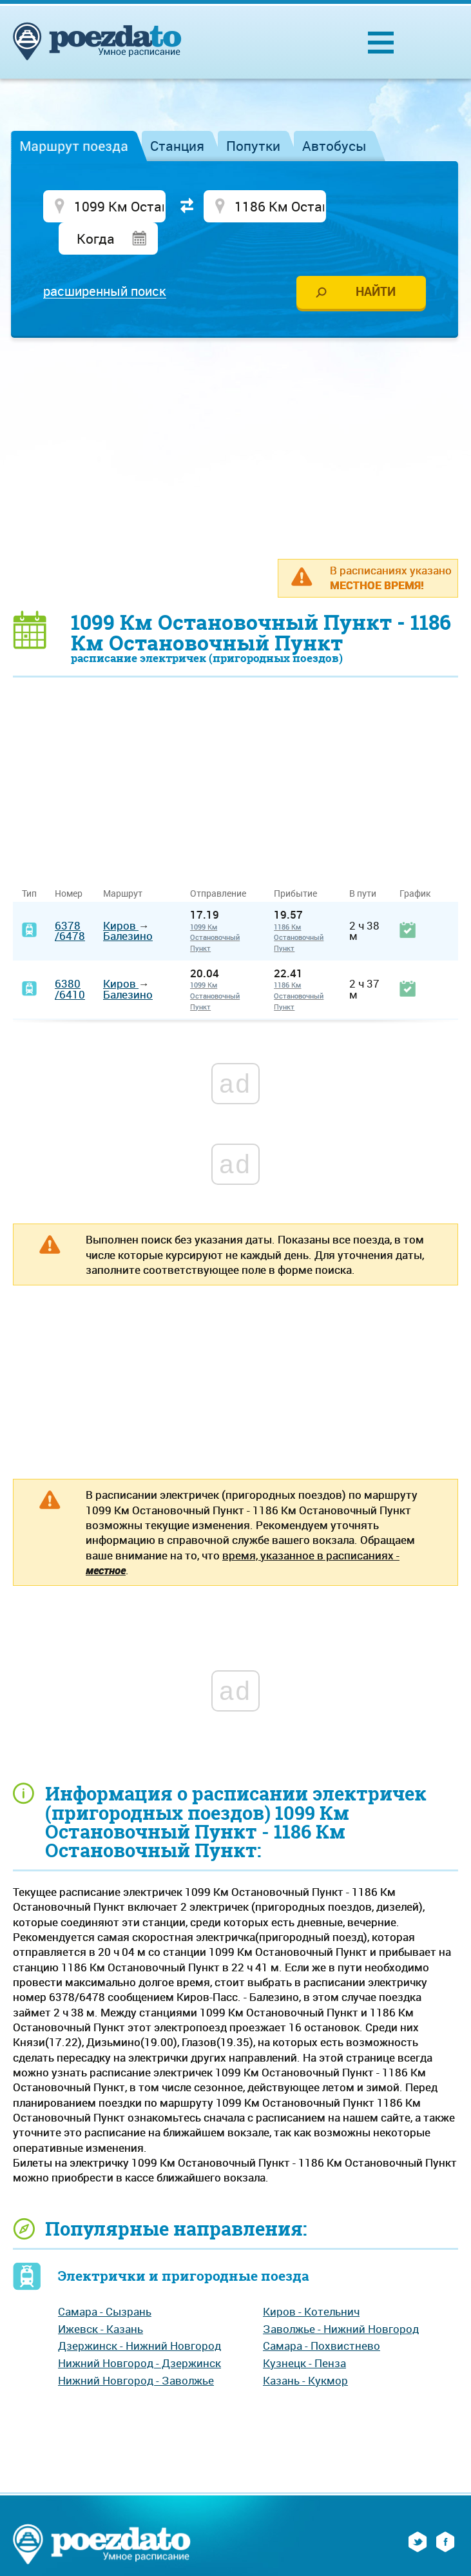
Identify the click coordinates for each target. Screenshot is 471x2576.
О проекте (195, 2558)
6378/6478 (70, 899)
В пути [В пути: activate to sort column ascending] (362, 862)
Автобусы (334, 146)
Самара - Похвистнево (321, 2314)
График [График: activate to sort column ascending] (414, 862)
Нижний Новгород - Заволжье (136, 2348)
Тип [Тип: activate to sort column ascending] (29, 862)
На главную (125, 2558)
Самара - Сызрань (104, 2279)
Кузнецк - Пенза (304, 2331)
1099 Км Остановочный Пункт (215, 905)
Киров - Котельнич (311, 2279)
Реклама (256, 2558)
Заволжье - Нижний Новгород (341, 2297)
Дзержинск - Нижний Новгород (139, 2314)
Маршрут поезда (73, 146)
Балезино (128, 904)
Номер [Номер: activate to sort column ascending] (68, 862)
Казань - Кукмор (305, 2348)
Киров (121, 893)
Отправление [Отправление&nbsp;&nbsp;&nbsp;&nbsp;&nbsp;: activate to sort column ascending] (223, 862)
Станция (177, 146)
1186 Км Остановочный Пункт (298, 905)
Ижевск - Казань (100, 2297)
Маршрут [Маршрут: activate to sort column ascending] (122, 862)
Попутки (253, 146)
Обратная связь (334, 2558)
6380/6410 (70, 958)
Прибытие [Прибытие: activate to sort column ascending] (295, 862)
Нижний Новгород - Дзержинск (139, 2331)
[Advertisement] (242, 416)
